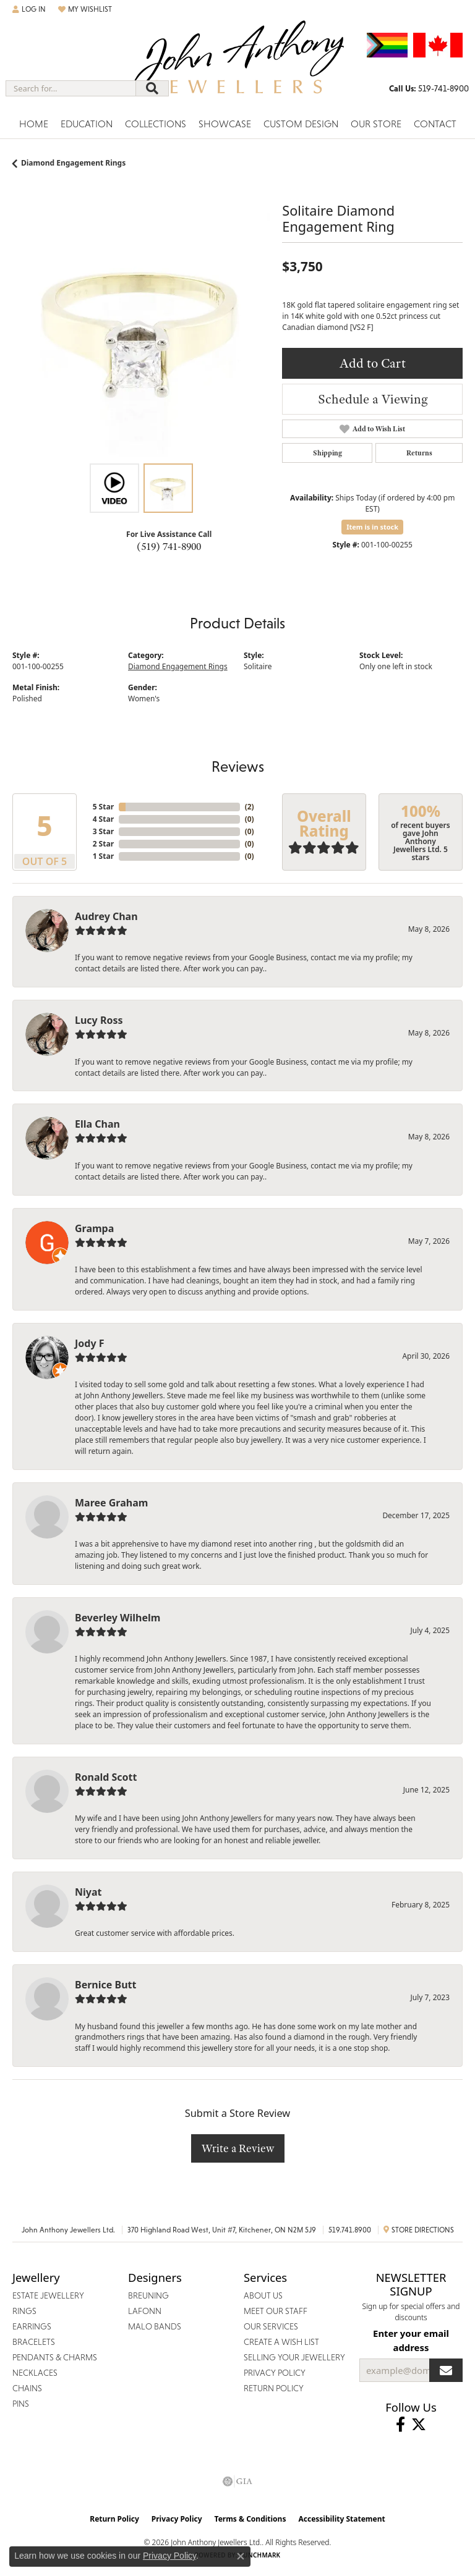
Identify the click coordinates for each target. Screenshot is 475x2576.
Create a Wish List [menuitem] (281, 2342)
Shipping (327, 453)
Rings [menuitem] (24, 2311)
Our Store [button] (376, 124)
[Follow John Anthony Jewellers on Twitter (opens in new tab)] (418, 2424)
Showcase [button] (225, 124)
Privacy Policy (177, 2519)
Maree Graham (111, 1503)
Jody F (90, 1343)
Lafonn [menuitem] (144, 2311)
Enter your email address (411, 2340)
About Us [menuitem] (263, 2295)
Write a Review (238, 2148)
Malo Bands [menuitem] (154, 2326)
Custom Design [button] (300, 124)
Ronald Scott (106, 1777)
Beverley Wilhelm (117, 1617)
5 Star (103, 806)
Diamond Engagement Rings (73, 163)
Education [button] (87, 124)
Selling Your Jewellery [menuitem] (294, 2357)
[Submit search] (152, 88)
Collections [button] (155, 124)
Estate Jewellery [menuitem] (48, 2295)
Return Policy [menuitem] (274, 2388)
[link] (429, 88)
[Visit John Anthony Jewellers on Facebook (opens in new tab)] (400, 2424)
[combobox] (71, 88)
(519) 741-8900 (169, 546)
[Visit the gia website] (237, 2481)
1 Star (103, 856)
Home (33, 124)
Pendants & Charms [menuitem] (54, 2357)
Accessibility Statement (341, 2519)
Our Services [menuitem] (271, 2326)
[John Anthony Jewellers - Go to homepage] (237, 66)
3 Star (103, 831)
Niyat (88, 1892)
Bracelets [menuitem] (33, 2342)
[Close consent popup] (240, 2556)
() (249, 806)
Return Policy (114, 2519)
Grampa (94, 1228)
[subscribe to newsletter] (446, 2370)
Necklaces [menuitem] (35, 2373)
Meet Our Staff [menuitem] (275, 2311)
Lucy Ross (98, 1020)
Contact (435, 124)
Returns (419, 453)
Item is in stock (372, 526)
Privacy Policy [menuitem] (275, 2373)
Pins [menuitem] (20, 2404)
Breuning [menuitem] (148, 2295)
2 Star (103, 843)
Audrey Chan (106, 916)
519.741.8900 (349, 2230)
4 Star (103, 819)
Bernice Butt (105, 1984)
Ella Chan (97, 1124)
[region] (141, 328)
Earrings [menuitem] (31, 2326)
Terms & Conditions (250, 2519)
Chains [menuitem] (27, 2388)
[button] (29, 9)
